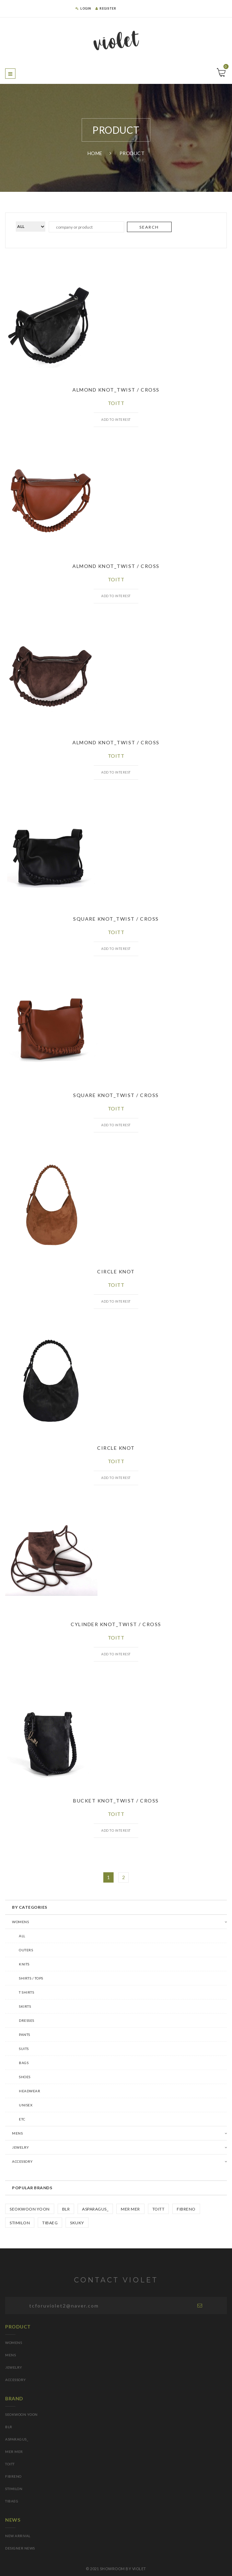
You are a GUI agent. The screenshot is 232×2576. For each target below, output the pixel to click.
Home (95, 153)
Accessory (22, 2161)
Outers (26, 1950)
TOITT (158, 2209)
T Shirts (26, 1992)
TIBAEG (50, 2222)
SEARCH (149, 227)
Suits (24, 2049)
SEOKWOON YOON (30, 2209)
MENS (17, 2133)
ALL (22, 1936)
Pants (24, 2034)
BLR (66, 2209)
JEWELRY (13, 2367)
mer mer (130, 2209)
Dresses (26, 2020)
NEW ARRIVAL (18, 2536)
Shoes (25, 2077)
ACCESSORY (15, 2380)
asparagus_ (95, 2209)
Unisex (25, 2105)
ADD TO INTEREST (116, 419)
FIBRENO (186, 2209)
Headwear (29, 2091)
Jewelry (20, 2147)
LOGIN (83, 8)
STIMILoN (20, 2222)
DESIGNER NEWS (20, 2548)
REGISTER (105, 8)
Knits (24, 1964)
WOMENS (20, 1922)
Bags (23, 2063)
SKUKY (77, 2222)
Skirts (25, 2006)
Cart (225, 68)
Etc (22, 2119)
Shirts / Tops (31, 1978)
